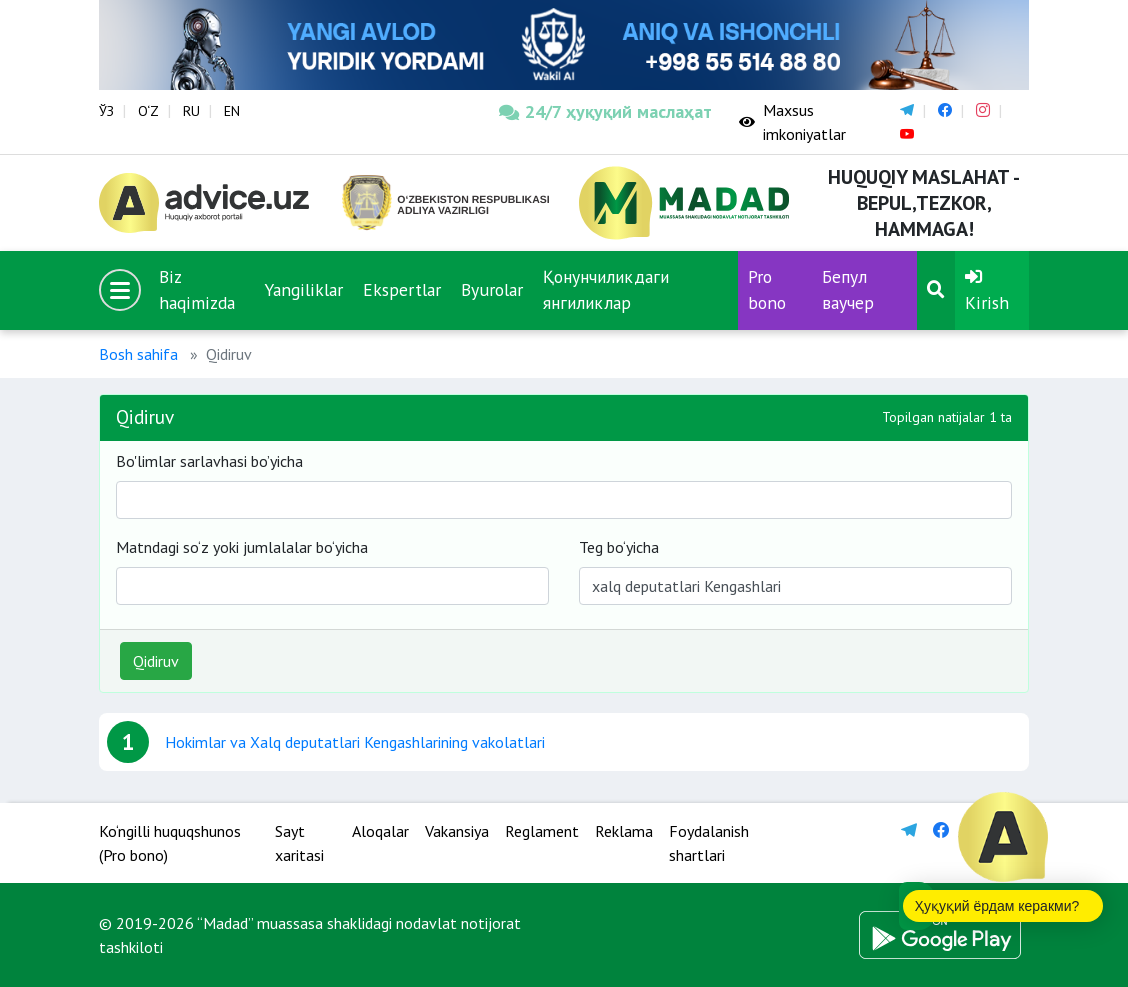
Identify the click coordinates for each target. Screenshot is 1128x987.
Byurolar (492, 289)
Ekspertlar (402, 289)
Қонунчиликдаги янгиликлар (606, 289)
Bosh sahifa (138, 354)
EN (232, 111)
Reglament (542, 831)
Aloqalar (380, 831)
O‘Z (148, 111)
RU (191, 111)
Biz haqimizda (197, 289)
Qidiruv (156, 661)
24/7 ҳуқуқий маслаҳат (604, 111)
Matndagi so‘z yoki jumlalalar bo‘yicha (242, 547)
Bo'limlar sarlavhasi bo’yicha (209, 461)
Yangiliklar (303, 289)
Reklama (624, 831)
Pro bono (767, 289)
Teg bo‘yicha (619, 547)
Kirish (987, 291)
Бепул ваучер (848, 289)
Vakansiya (457, 831)
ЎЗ (106, 111)
